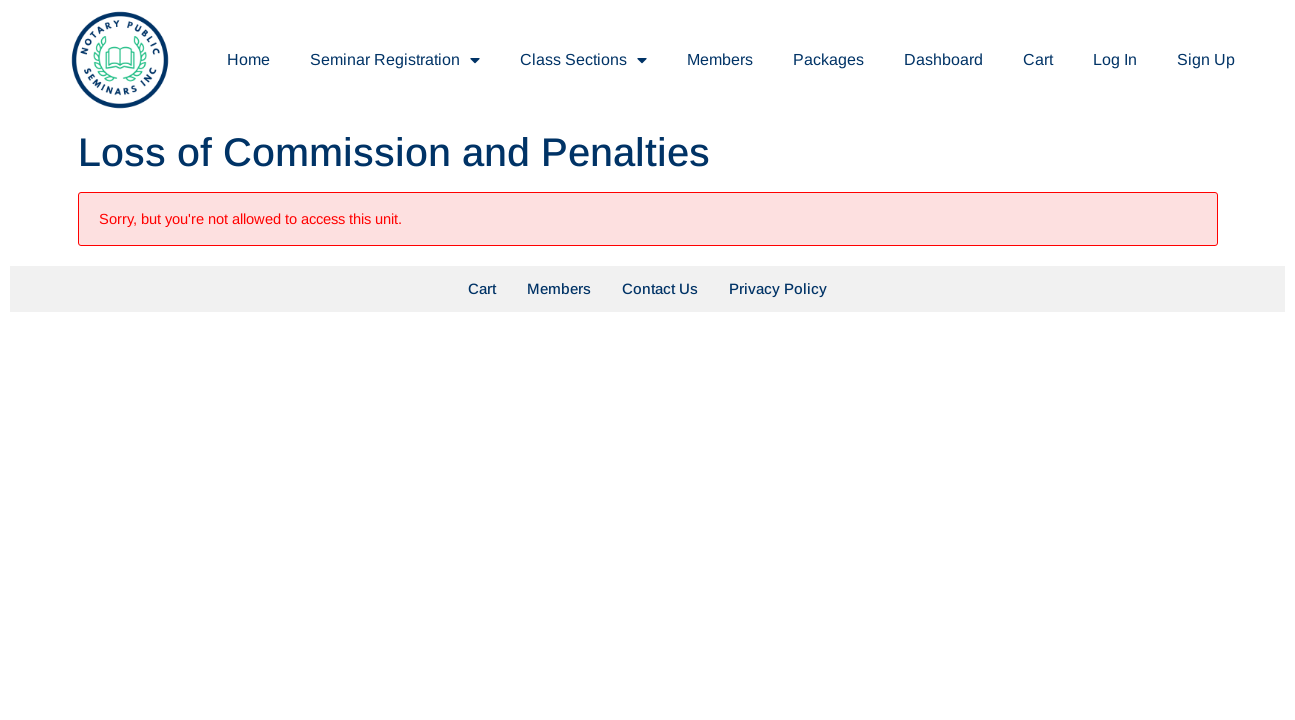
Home (248, 59)
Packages (828, 59)
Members (720, 59)
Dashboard (943, 59)
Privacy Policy (778, 288)
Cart (1038, 59)
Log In (1115, 59)
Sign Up (1206, 59)
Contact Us (660, 288)
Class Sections (583, 60)
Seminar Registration (395, 60)
